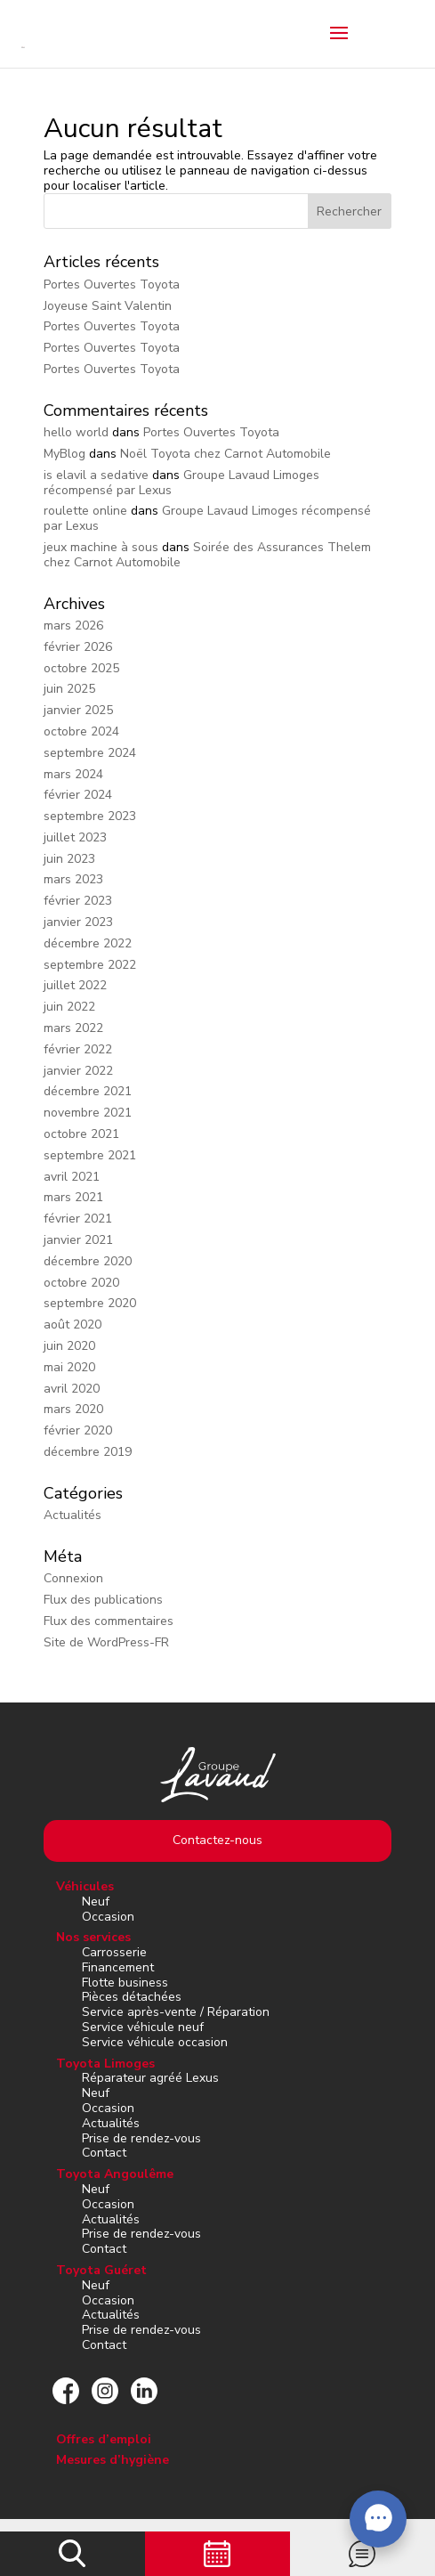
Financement (118, 1967)
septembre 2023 (90, 816)
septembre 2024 (90, 752)
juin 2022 (69, 1006)
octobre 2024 (81, 731)
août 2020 (72, 1324)
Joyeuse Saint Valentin (108, 305)
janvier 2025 (78, 710)
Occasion (108, 1916)
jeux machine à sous (101, 547)
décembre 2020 (88, 1261)
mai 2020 (69, 1367)
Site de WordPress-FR (106, 1642)
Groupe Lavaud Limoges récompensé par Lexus (207, 518)
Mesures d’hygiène (112, 2459)
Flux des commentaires (108, 1621)
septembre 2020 (90, 1303)
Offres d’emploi (103, 2439)
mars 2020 (73, 1409)
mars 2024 (73, 774)
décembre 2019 (88, 1451)
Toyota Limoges (105, 2063)
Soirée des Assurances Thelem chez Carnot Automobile (207, 555)
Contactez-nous (217, 1840)
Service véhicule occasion (155, 2042)
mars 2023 (73, 879)
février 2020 (78, 1430)
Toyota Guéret (101, 2270)
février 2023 (78, 900)
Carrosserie (114, 1952)
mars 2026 (73, 625)
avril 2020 (72, 1388)
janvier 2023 (78, 922)
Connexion (73, 1578)
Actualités (72, 1515)
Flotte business (125, 1982)
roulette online (85, 510)
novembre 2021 (88, 1112)
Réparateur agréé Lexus (150, 2077)
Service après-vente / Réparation (176, 2011)
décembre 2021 (88, 1091)
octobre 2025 (81, 668)
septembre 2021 (90, 1155)
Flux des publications (103, 1599)
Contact (104, 2152)
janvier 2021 (78, 1239)
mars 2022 (73, 1028)
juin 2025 (69, 688)
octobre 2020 (81, 1282)
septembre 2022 (90, 964)
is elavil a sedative (96, 475)
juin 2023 (69, 858)
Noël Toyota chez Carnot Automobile (225, 453)
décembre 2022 (88, 943)
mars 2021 (73, 1197)
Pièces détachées (131, 1996)
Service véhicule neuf (143, 2027)
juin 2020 (69, 1345)
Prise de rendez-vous (141, 2138)
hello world (76, 432)
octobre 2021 (81, 1133)
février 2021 (78, 1218)
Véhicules (85, 1886)
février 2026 (78, 646)
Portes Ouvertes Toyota (112, 284)
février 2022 (78, 1049)
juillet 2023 (75, 837)
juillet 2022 (75, 985)
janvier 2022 (78, 1070)
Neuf (95, 1901)
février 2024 (78, 794)
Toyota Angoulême (114, 2174)
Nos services (93, 1937)
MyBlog (64, 453)
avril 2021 (72, 1176)
